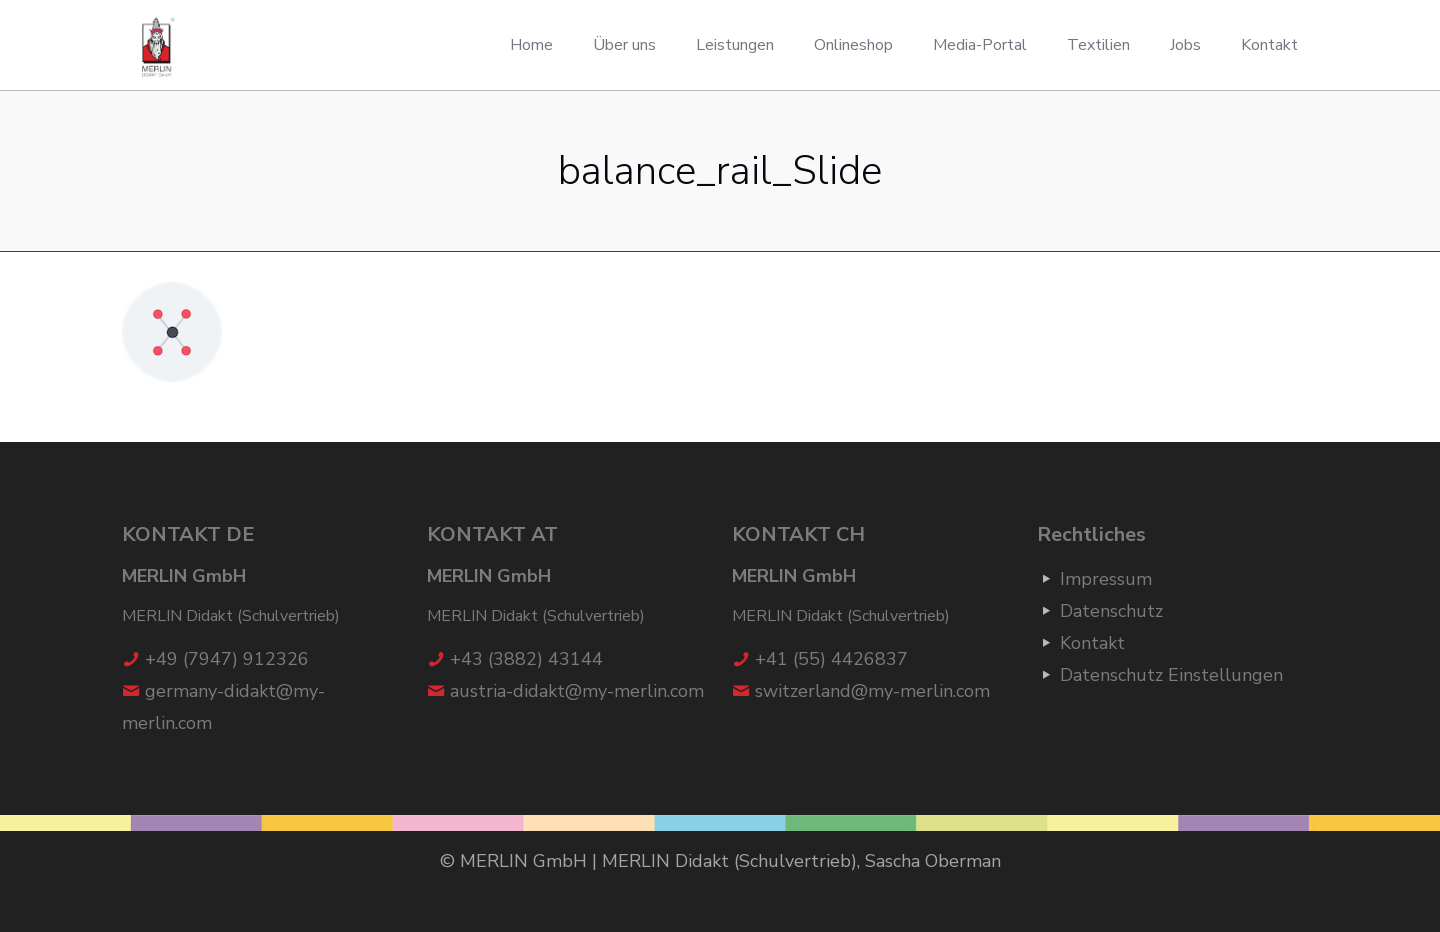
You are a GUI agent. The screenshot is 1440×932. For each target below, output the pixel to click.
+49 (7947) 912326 (227, 659)
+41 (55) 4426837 (831, 659)
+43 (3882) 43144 (526, 659)
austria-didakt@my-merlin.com (577, 691)
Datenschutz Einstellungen (1171, 675)
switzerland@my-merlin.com (872, 691)
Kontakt (1092, 643)
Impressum (1106, 579)
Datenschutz (1111, 611)
